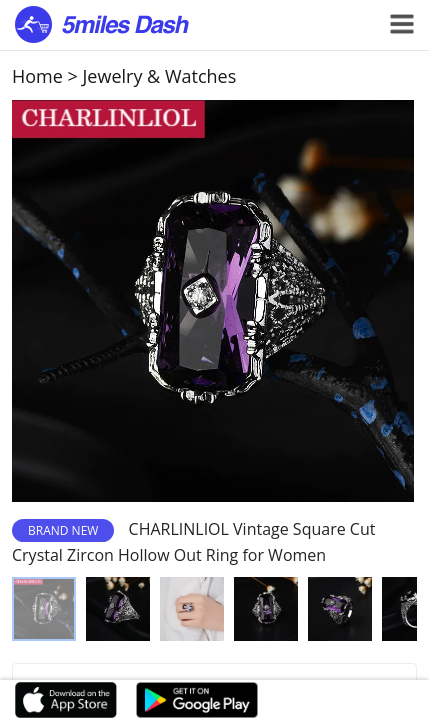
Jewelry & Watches (160, 76)
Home (37, 76)
